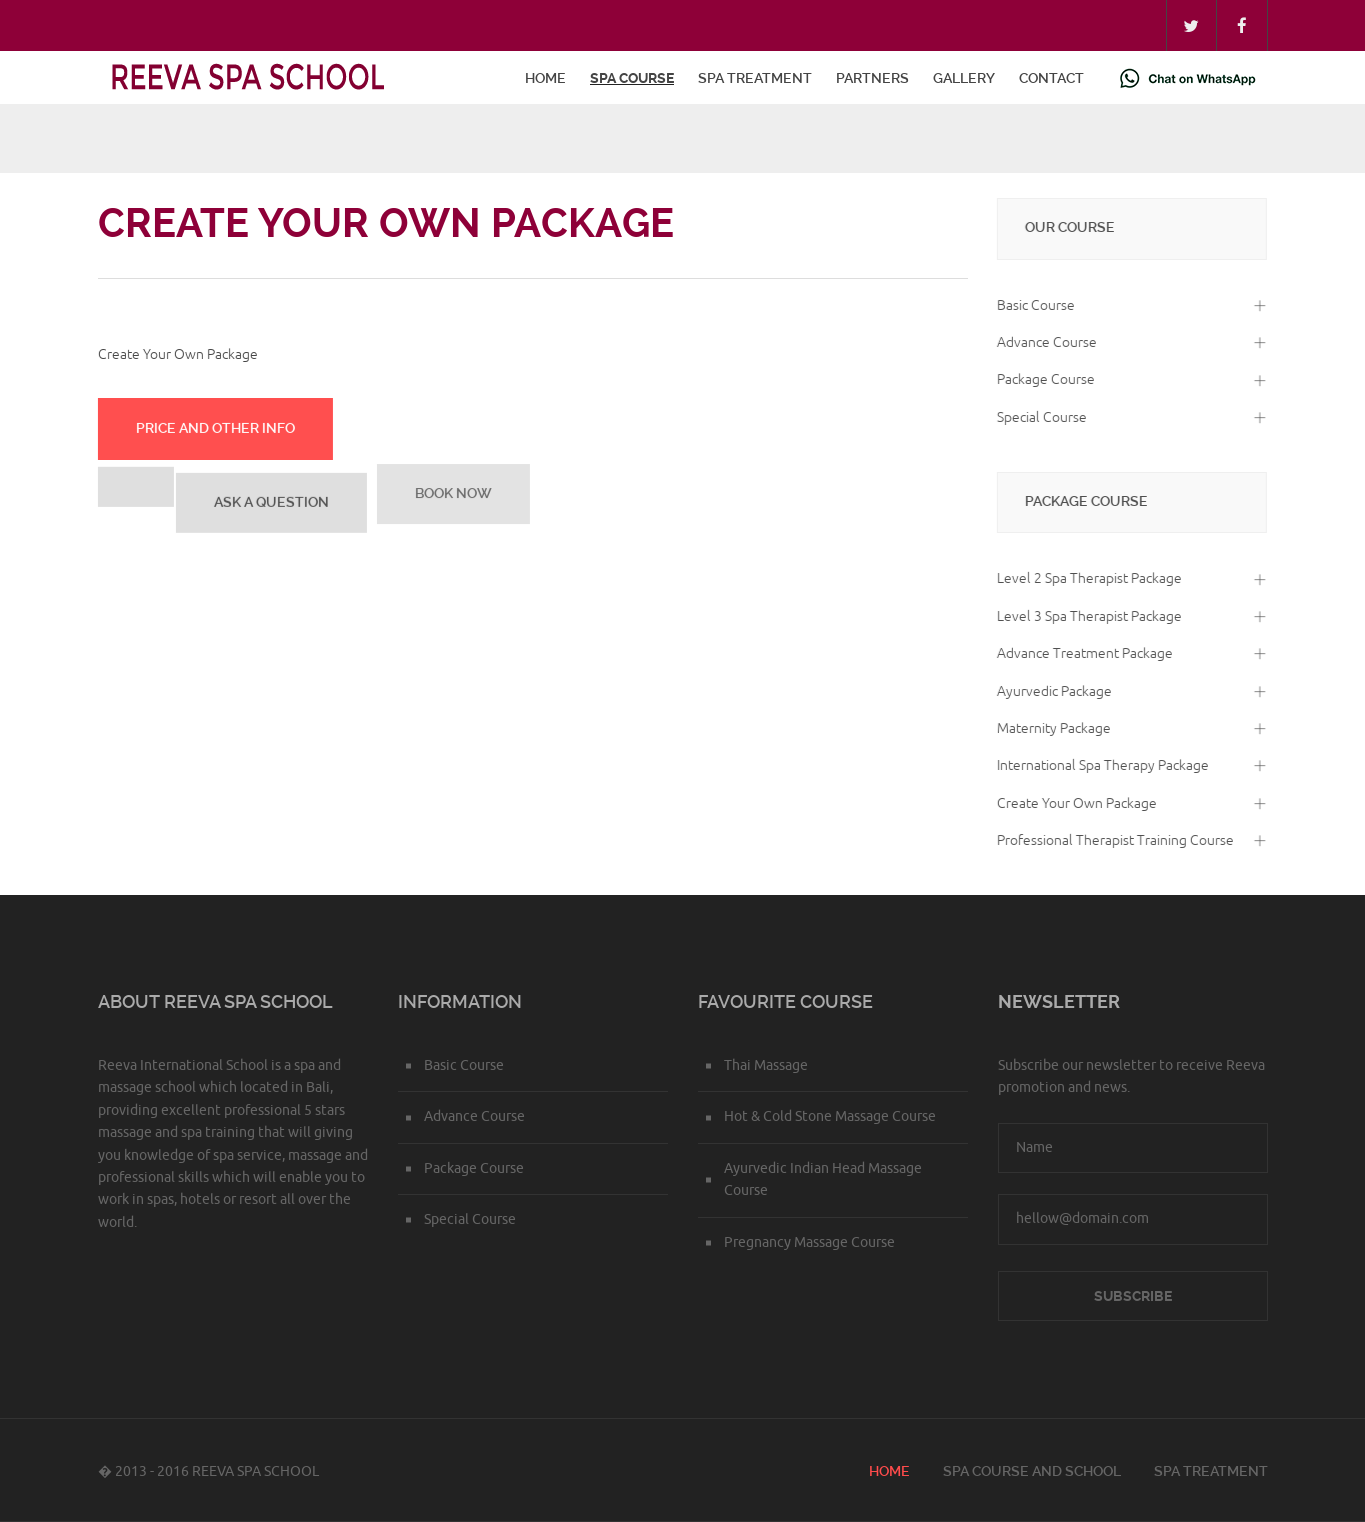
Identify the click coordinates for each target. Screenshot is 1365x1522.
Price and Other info (214, 427)
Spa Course (632, 78)
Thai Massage (766, 1065)
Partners (872, 78)
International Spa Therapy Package (1100, 765)
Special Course (1039, 417)
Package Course (1043, 379)
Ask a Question (270, 500)
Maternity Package (1051, 728)
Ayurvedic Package (1051, 691)
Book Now (452, 489)
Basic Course (1033, 305)
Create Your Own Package (1074, 803)
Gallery (964, 78)
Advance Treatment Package (1082, 653)
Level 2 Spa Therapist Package (1086, 578)
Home (545, 78)
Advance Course (1044, 342)
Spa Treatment (755, 78)
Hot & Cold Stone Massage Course (830, 1116)
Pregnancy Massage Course (809, 1242)
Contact (1051, 78)
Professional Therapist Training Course (1112, 840)
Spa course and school (1032, 1471)
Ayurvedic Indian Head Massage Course (823, 1179)
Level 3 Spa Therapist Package (1086, 616)
